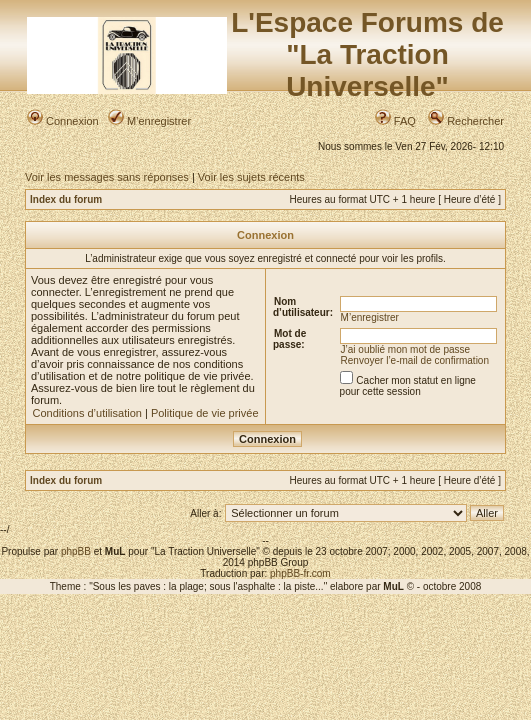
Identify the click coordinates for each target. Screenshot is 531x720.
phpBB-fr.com (300, 573)
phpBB (76, 551)
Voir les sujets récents (251, 177)
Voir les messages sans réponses (107, 177)
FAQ (395, 121)
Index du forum (66, 199)
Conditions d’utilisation (86, 413)
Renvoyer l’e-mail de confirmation (415, 360)
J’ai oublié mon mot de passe (406, 349)
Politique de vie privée (205, 413)
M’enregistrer (149, 121)
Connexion (63, 121)
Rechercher (466, 121)
